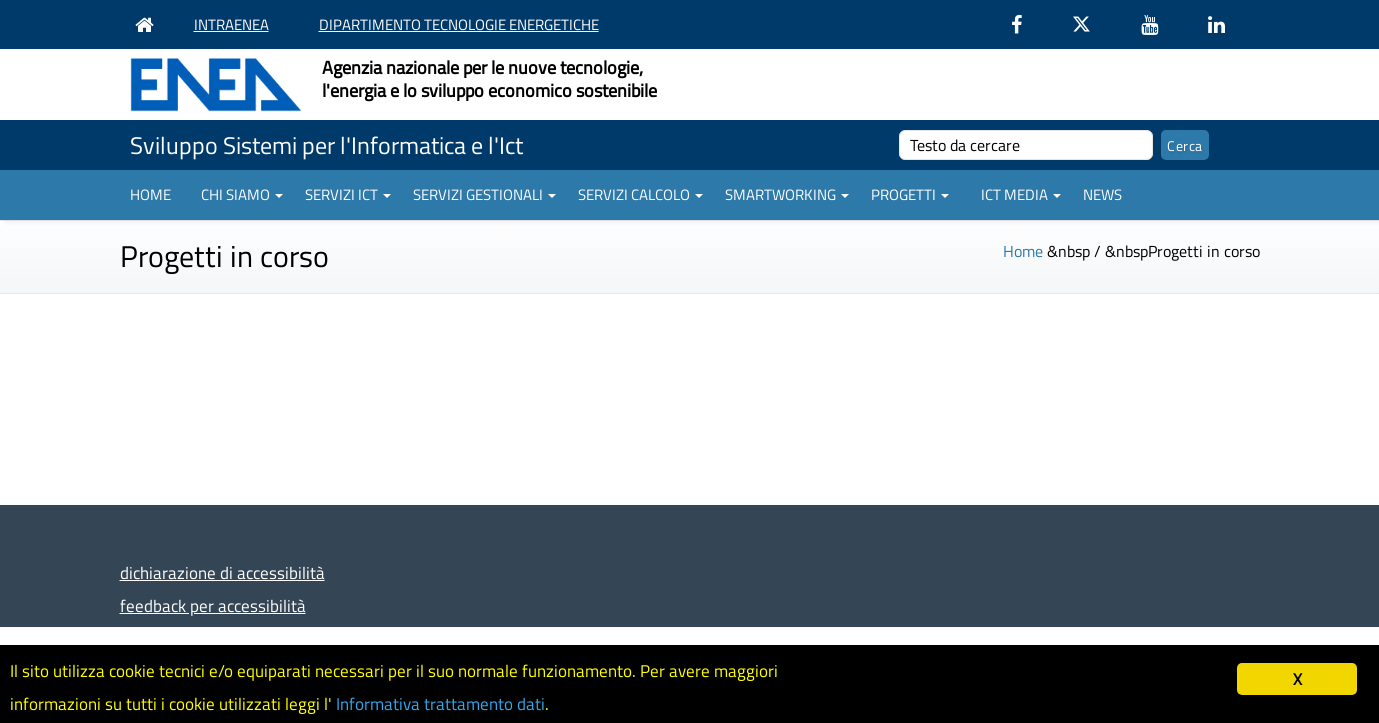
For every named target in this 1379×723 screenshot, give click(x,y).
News (1102, 194)
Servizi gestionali (484, 194)
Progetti (910, 194)
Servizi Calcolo (640, 194)
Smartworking (787, 194)
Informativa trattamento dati (440, 704)
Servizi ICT (348, 194)
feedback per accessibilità (213, 605)
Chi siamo (242, 194)
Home (150, 194)
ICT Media (1021, 194)
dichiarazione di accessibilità (222, 572)
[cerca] (1026, 145)
